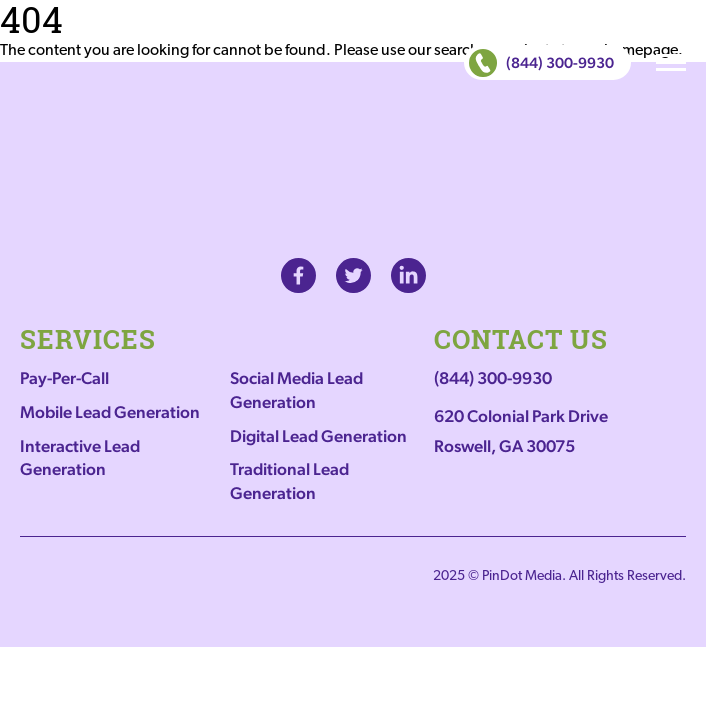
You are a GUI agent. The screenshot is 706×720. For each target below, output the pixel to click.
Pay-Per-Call (64, 378)
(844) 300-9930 (541, 63)
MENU (671, 62)
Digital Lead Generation (318, 436)
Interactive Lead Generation (80, 458)
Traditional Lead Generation (289, 481)
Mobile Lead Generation (110, 412)
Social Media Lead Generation (296, 390)
